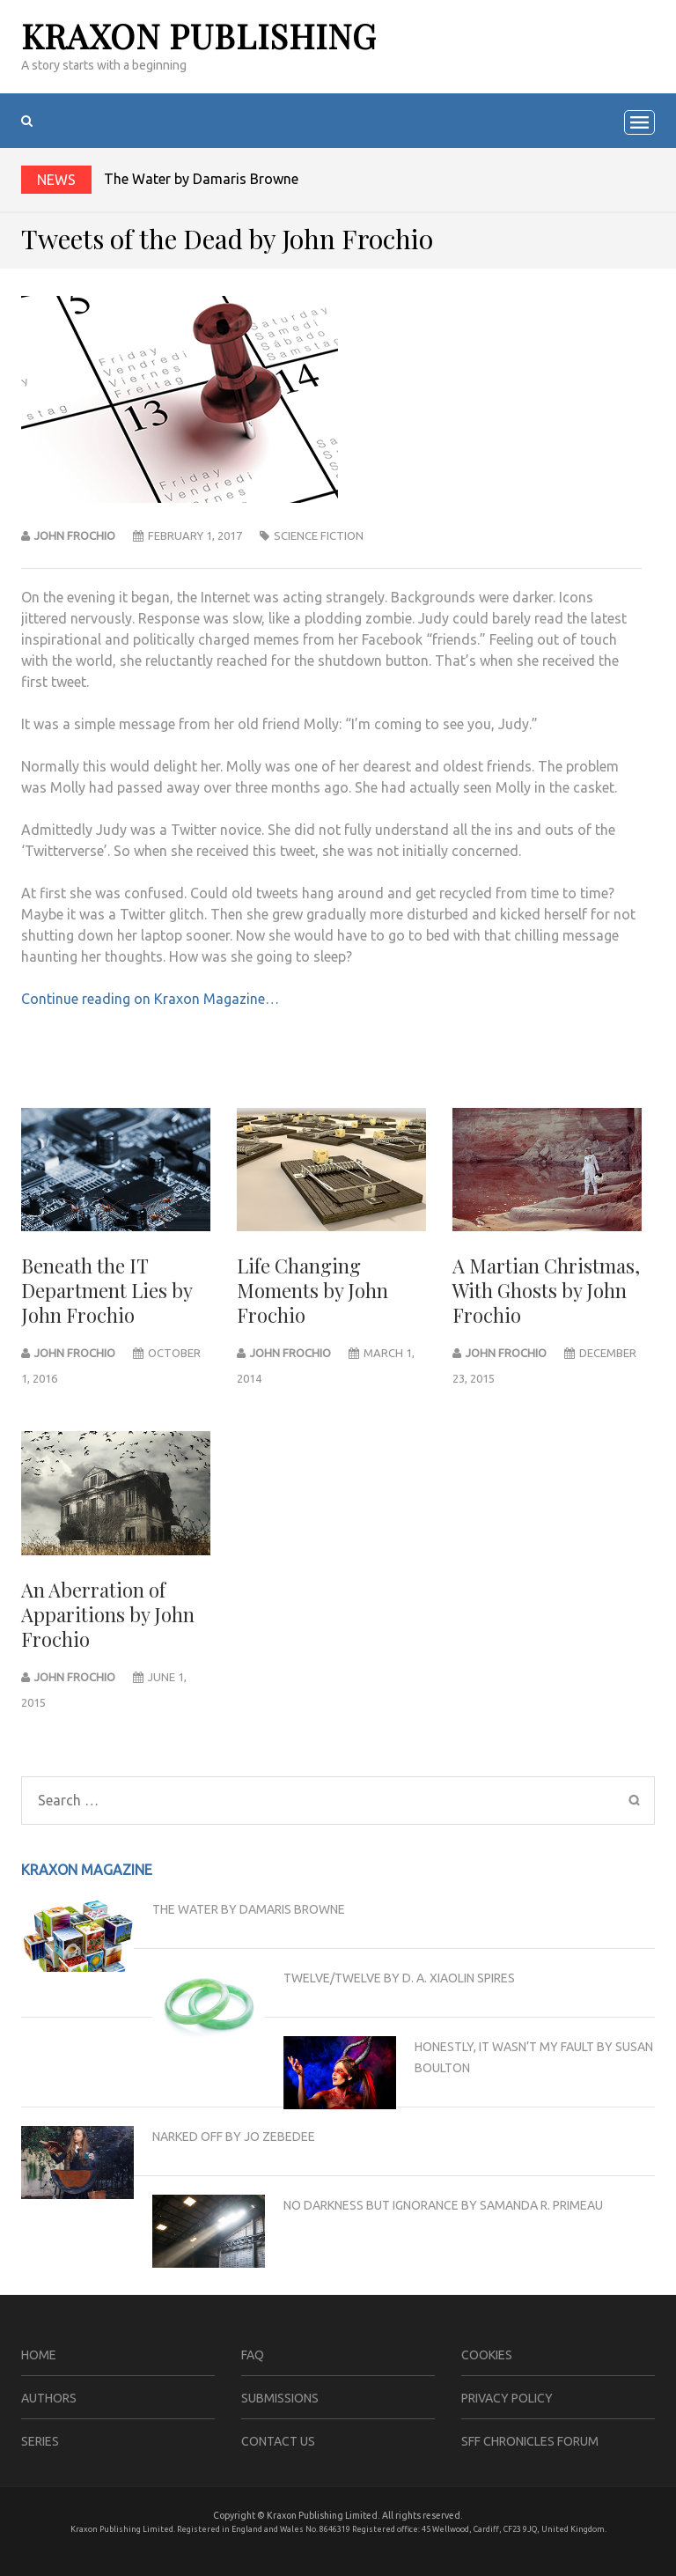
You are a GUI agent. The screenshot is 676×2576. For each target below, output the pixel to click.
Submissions (280, 2398)
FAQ (252, 2355)
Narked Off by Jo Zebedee (233, 2136)
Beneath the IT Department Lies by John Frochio (106, 1290)
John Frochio (74, 535)
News (56, 180)
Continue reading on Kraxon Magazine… (150, 999)
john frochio (74, 1353)
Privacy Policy (507, 2398)
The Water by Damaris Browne (201, 179)
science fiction (319, 535)
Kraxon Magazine (86, 1870)
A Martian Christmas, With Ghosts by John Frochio (546, 1290)
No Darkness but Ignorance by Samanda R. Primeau (443, 2205)
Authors (49, 2398)
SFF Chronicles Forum (530, 2441)
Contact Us (278, 2441)
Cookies (486, 2355)
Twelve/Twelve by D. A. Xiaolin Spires (399, 1978)
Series (40, 2441)
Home (38, 2355)
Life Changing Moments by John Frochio (312, 1290)
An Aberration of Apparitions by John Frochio (108, 1614)
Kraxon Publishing (199, 35)
